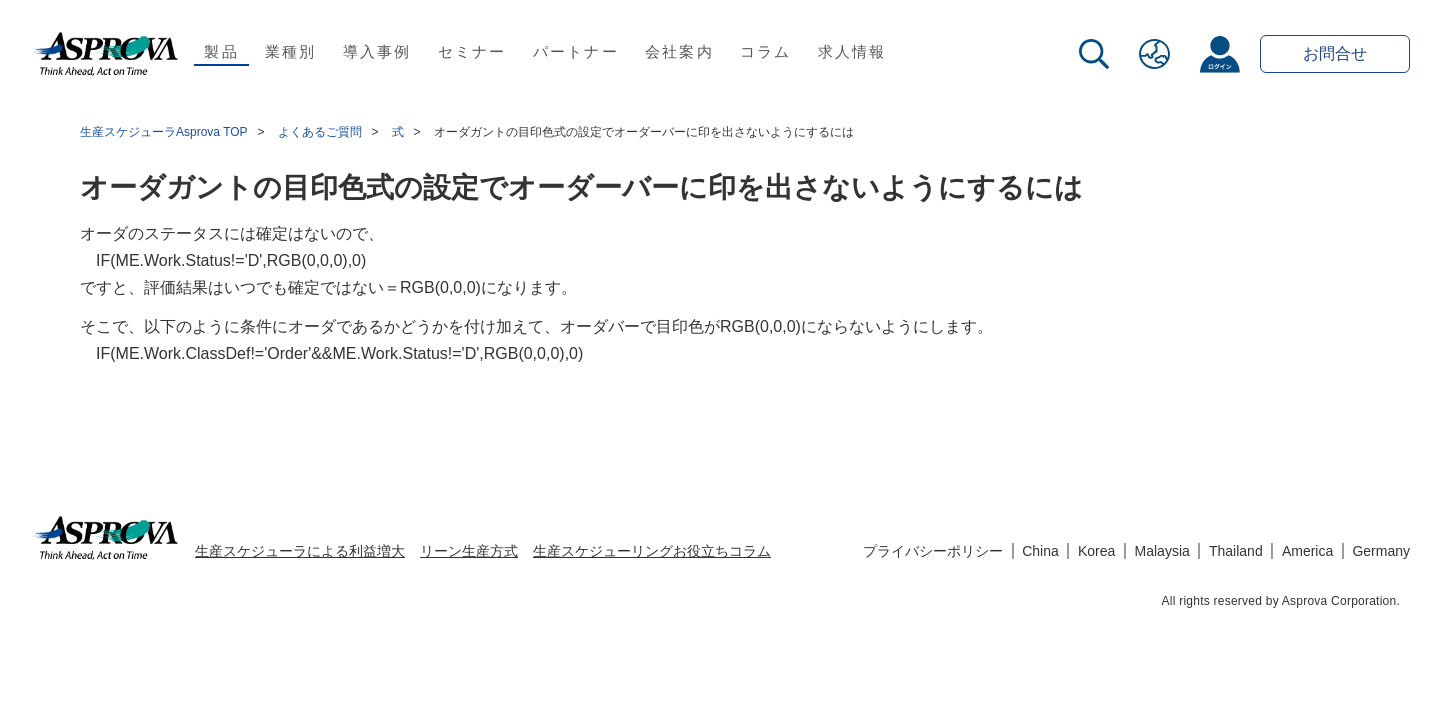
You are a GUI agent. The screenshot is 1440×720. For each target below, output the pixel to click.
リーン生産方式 (469, 551)
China (1040, 551)
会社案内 (679, 51)
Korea (1096, 551)
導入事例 (377, 51)
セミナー (472, 51)
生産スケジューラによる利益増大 (300, 551)
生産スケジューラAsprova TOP (164, 132)
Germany (1381, 551)
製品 (221, 51)
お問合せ (1335, 53)
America (1307, 551)
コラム (766, 51)
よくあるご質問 (320, 132)
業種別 (291, 51)
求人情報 (852, 51)
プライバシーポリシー (933, 551)
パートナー (576, 51)
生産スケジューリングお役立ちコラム (652, 551)
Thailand (1236, 551)
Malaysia (1162, 551)
